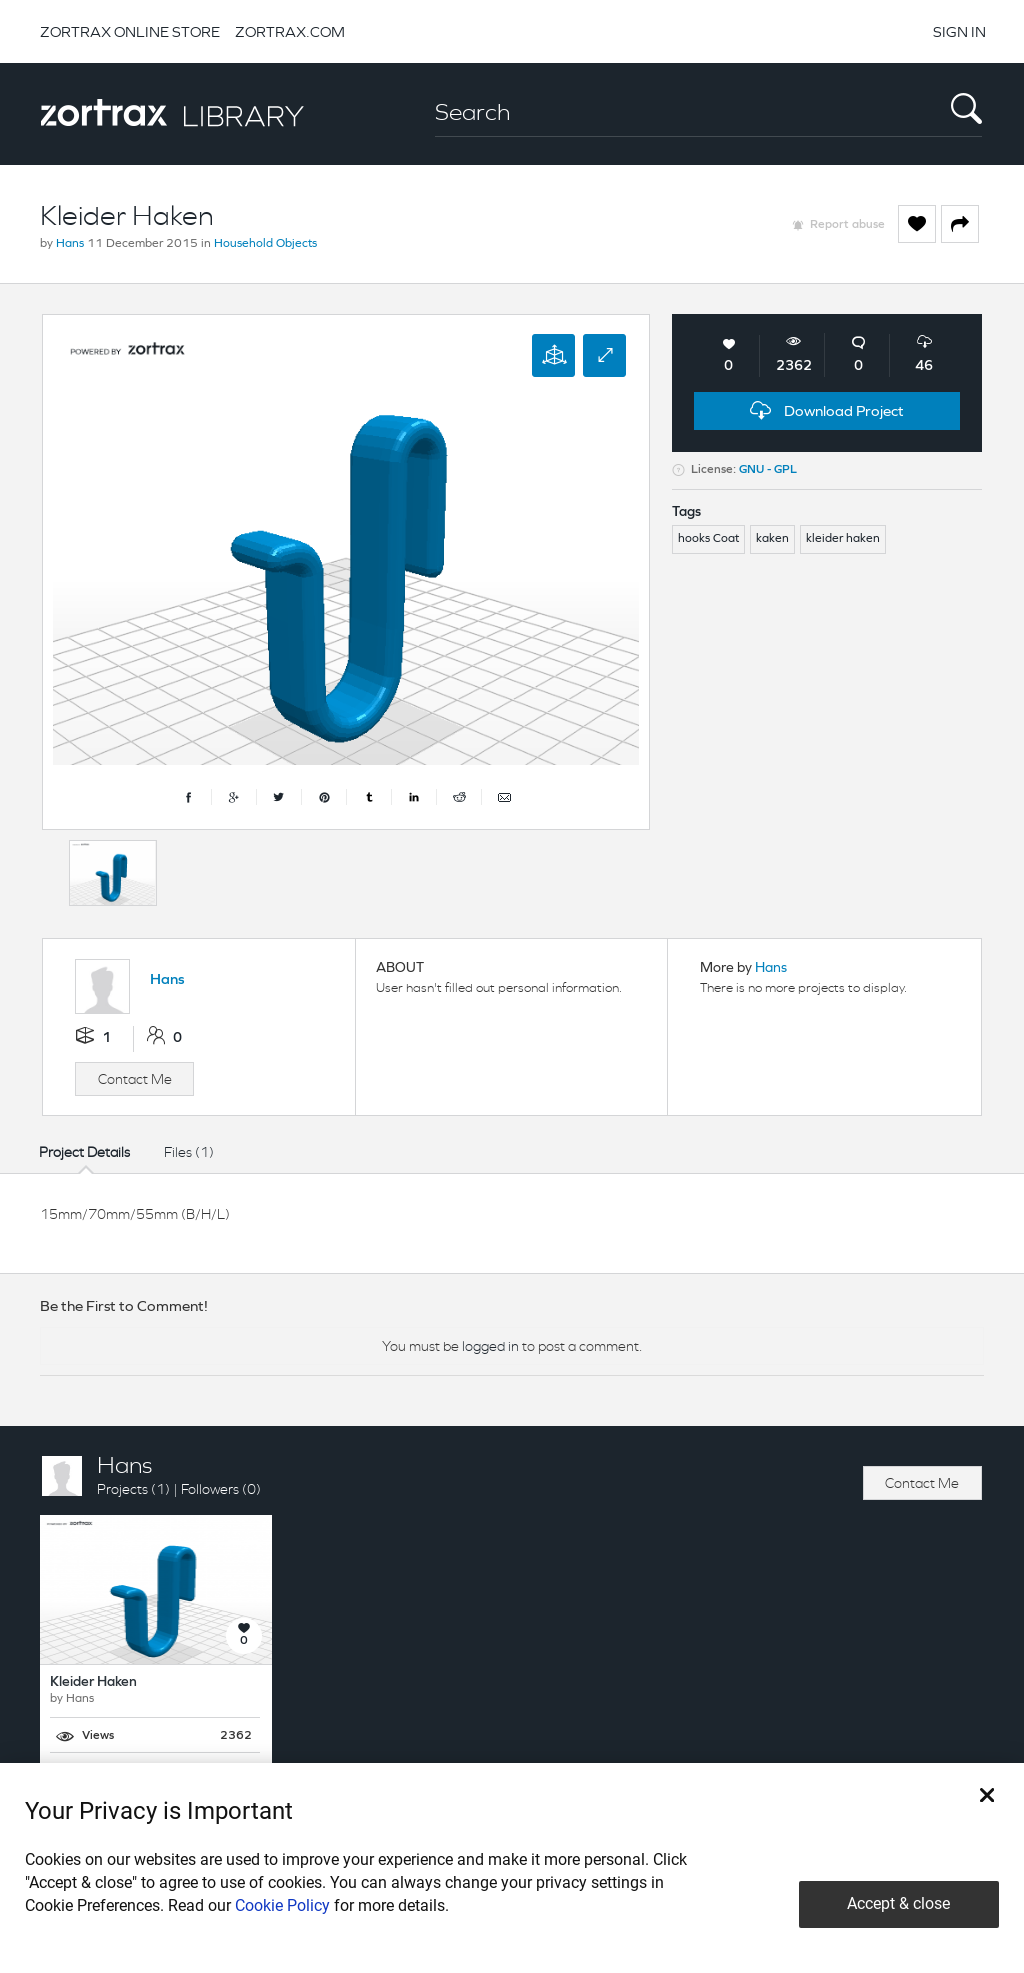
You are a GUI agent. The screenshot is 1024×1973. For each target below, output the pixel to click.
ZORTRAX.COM (290, 31)
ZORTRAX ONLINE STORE (130, 31)
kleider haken (843, 539)
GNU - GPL (768, 470)
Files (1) (189, 1152)
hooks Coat (708, 539)
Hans (70, 244)
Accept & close (898, 1903)
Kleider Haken (93, 1682)
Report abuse (847, 225)
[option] (113, 873)
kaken (772, 539)
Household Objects (265, 244)
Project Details (84, 1152)
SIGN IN (959, 31)
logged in (490, 1346)
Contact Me (135, 1079)
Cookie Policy (282, 1905)
